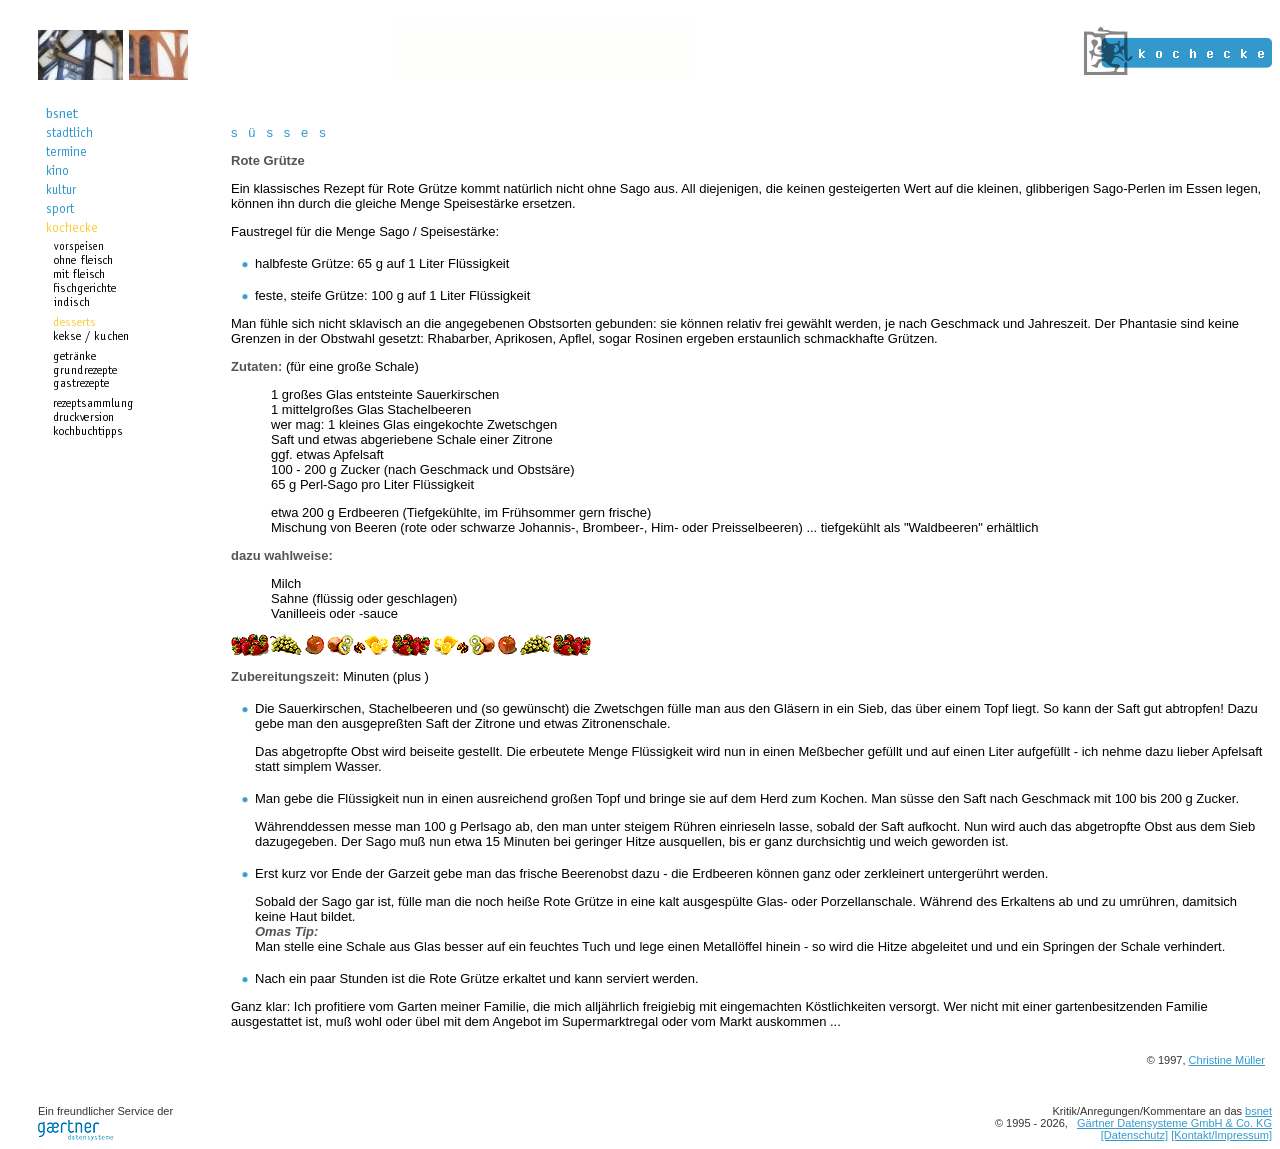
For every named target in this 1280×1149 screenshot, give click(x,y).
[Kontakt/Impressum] (1221, 1135)
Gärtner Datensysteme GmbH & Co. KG (1174, 1123)
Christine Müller (1227, 1060)
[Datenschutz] (1134, 1135)
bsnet (1258, 1111)
